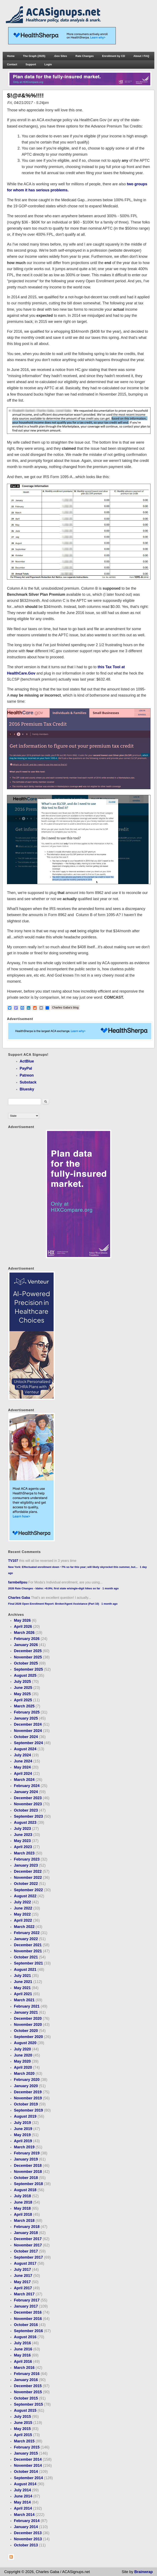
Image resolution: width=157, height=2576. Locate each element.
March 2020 (24, 2073)
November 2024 (28, 1731)
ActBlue (27, 1061)
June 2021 (23, 1982)
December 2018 (28, 2165)
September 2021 (28, 1963)
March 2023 (24, 1853)
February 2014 (27, 2521)
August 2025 (25, 1675)
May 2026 (22, 1620)
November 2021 (28, 1951)
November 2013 (28, 2539)
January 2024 (26, 1792)
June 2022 (23, 1908)
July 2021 (22, 1976)
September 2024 (28, 1743)
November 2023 (28, 1804)
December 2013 (28, 2533)
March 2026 (24, 1633)
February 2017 (27, 2300)
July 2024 (22, 1755)
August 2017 (25, 2263)
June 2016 (23, 2349)
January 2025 (26, 1718)
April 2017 (23, 2288)
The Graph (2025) (34, 56)
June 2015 (23, 2423)
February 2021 (27, 2006)
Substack (28, 1082)
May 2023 (22, 1841)
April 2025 (23, 1700)
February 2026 (27, 1639)
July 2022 (22, 1902)
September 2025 (28, 1669)
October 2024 (26, 1737)
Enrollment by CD (113, 56)
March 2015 (24, 2441)
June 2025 (23, 1688)
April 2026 (23, 1626)
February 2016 (27, 2374)
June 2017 (23, 2276)
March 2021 (24, 2000)
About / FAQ (141, 56)
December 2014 (28, 2459)
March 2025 (24, 1706)
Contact (12, 64)
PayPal (26, 1068)
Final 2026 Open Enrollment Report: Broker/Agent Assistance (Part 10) (53, 1603)
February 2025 (27, 1712)
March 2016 (24, 2368)
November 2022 (28, 1877)
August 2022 (25, 1896)
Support (31, 64)
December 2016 (28, 2312)
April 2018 (23, 2214)
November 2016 (28, 2319)
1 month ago (110, 1588)
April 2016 (23, 2361)
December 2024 (28, 1724)
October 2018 (26, 2178)
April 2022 (23, 1920)
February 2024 (27, 1786)
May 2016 (22, 2355)
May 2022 (22, 1914)
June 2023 (23, 1835)
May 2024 (22, 1767)
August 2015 (25, 2410)
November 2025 (28, 1657)
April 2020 (23, 2067)
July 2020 (22, 2049)
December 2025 (28, 1651)
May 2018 (22, 2208)
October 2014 (26, 2471)
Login (48, 64)
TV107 (13, 1560)
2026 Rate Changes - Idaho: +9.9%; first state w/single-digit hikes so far (54, 1588)
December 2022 (28, 1871)
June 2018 (23, 2202)
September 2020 (28, 2037)
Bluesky (27, 1089)
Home (11, 56)
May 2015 (22, 2429)
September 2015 (28, 2404)
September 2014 (28, 2478)
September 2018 (28, 2184)
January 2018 (26, 2233)
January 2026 (26, 1645)
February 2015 (27, 2447)
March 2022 (24, 1927)
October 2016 (26, 2325)
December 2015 (28, 2386)
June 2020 (23, 2055)
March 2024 (24, 1780)
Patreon (27, 1075)
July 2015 (22, 2416)
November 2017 (28, 2245)
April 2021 (23, 1994)
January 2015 (26, 2453)
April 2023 (23, 1847)
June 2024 (23, 1761)
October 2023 (26, 1810)
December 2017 (28, 2239)
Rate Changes (84, 56)
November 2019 (28, 2098)
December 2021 (28, 1945)
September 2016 (28, 2331)
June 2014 (23, 2496)
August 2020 (25, 2043)
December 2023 (28, 1798)
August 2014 (25, 2484)
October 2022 (26, 1884)
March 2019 (24, 2147)
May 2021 (22, 1988)
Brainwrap (143, 2572)
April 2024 (23, 1773)
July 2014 (22, 2490)
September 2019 (28, 2110)
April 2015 (23, 2435)
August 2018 (25, 2190)
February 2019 (27, 2153)
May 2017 (22, 2282)
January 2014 (26, 2527)
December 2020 (28, 2018)
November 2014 (28, 2465)
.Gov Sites (60, 56)
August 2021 (25, 1969)
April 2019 (23, 2141)
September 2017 (28, 2257)
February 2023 (27, 1859)
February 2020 (27, 2080)
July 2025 (22, 1681)
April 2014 (23, 2508)
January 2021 (26, 2012)
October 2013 (26, 2545)
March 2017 (24, 2294)
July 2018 (22, 2196)
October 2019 (26, 2104)
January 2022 (26, 1939)
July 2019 (22, 2123)
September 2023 (28, 1816)
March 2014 (24, 2515)
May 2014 (22, 2502)
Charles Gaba (19, 1597)
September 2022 (28, 1890)
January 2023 (26, 1865)
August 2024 (25, 1749)
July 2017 (22, 2269)
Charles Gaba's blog (65, 1007)
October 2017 (26, 2251)
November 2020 (28, 2024)
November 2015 (28, 2392)
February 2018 (27, 2227)
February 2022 (27, 1933)
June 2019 (23, 2129)
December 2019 (28, 2092)
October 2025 (26, 1663)
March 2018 (24, 2220)
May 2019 (22, 2135)
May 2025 (22, 1694)
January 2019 (26, 2159)
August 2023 (25, 1822)
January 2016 (26, 2380)
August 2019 (25, 2116)
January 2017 (26, 2306)
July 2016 (22, 2343)
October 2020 (26, 2031)
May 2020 (22, 2061)
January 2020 (26, 2086)
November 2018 (28, 2172)
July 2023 (22, 1828)
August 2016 (25, 2337)
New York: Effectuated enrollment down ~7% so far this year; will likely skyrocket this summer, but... (73, 1567)
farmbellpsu (18, 1582)
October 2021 (26, 1957)
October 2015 (26, 2398)
